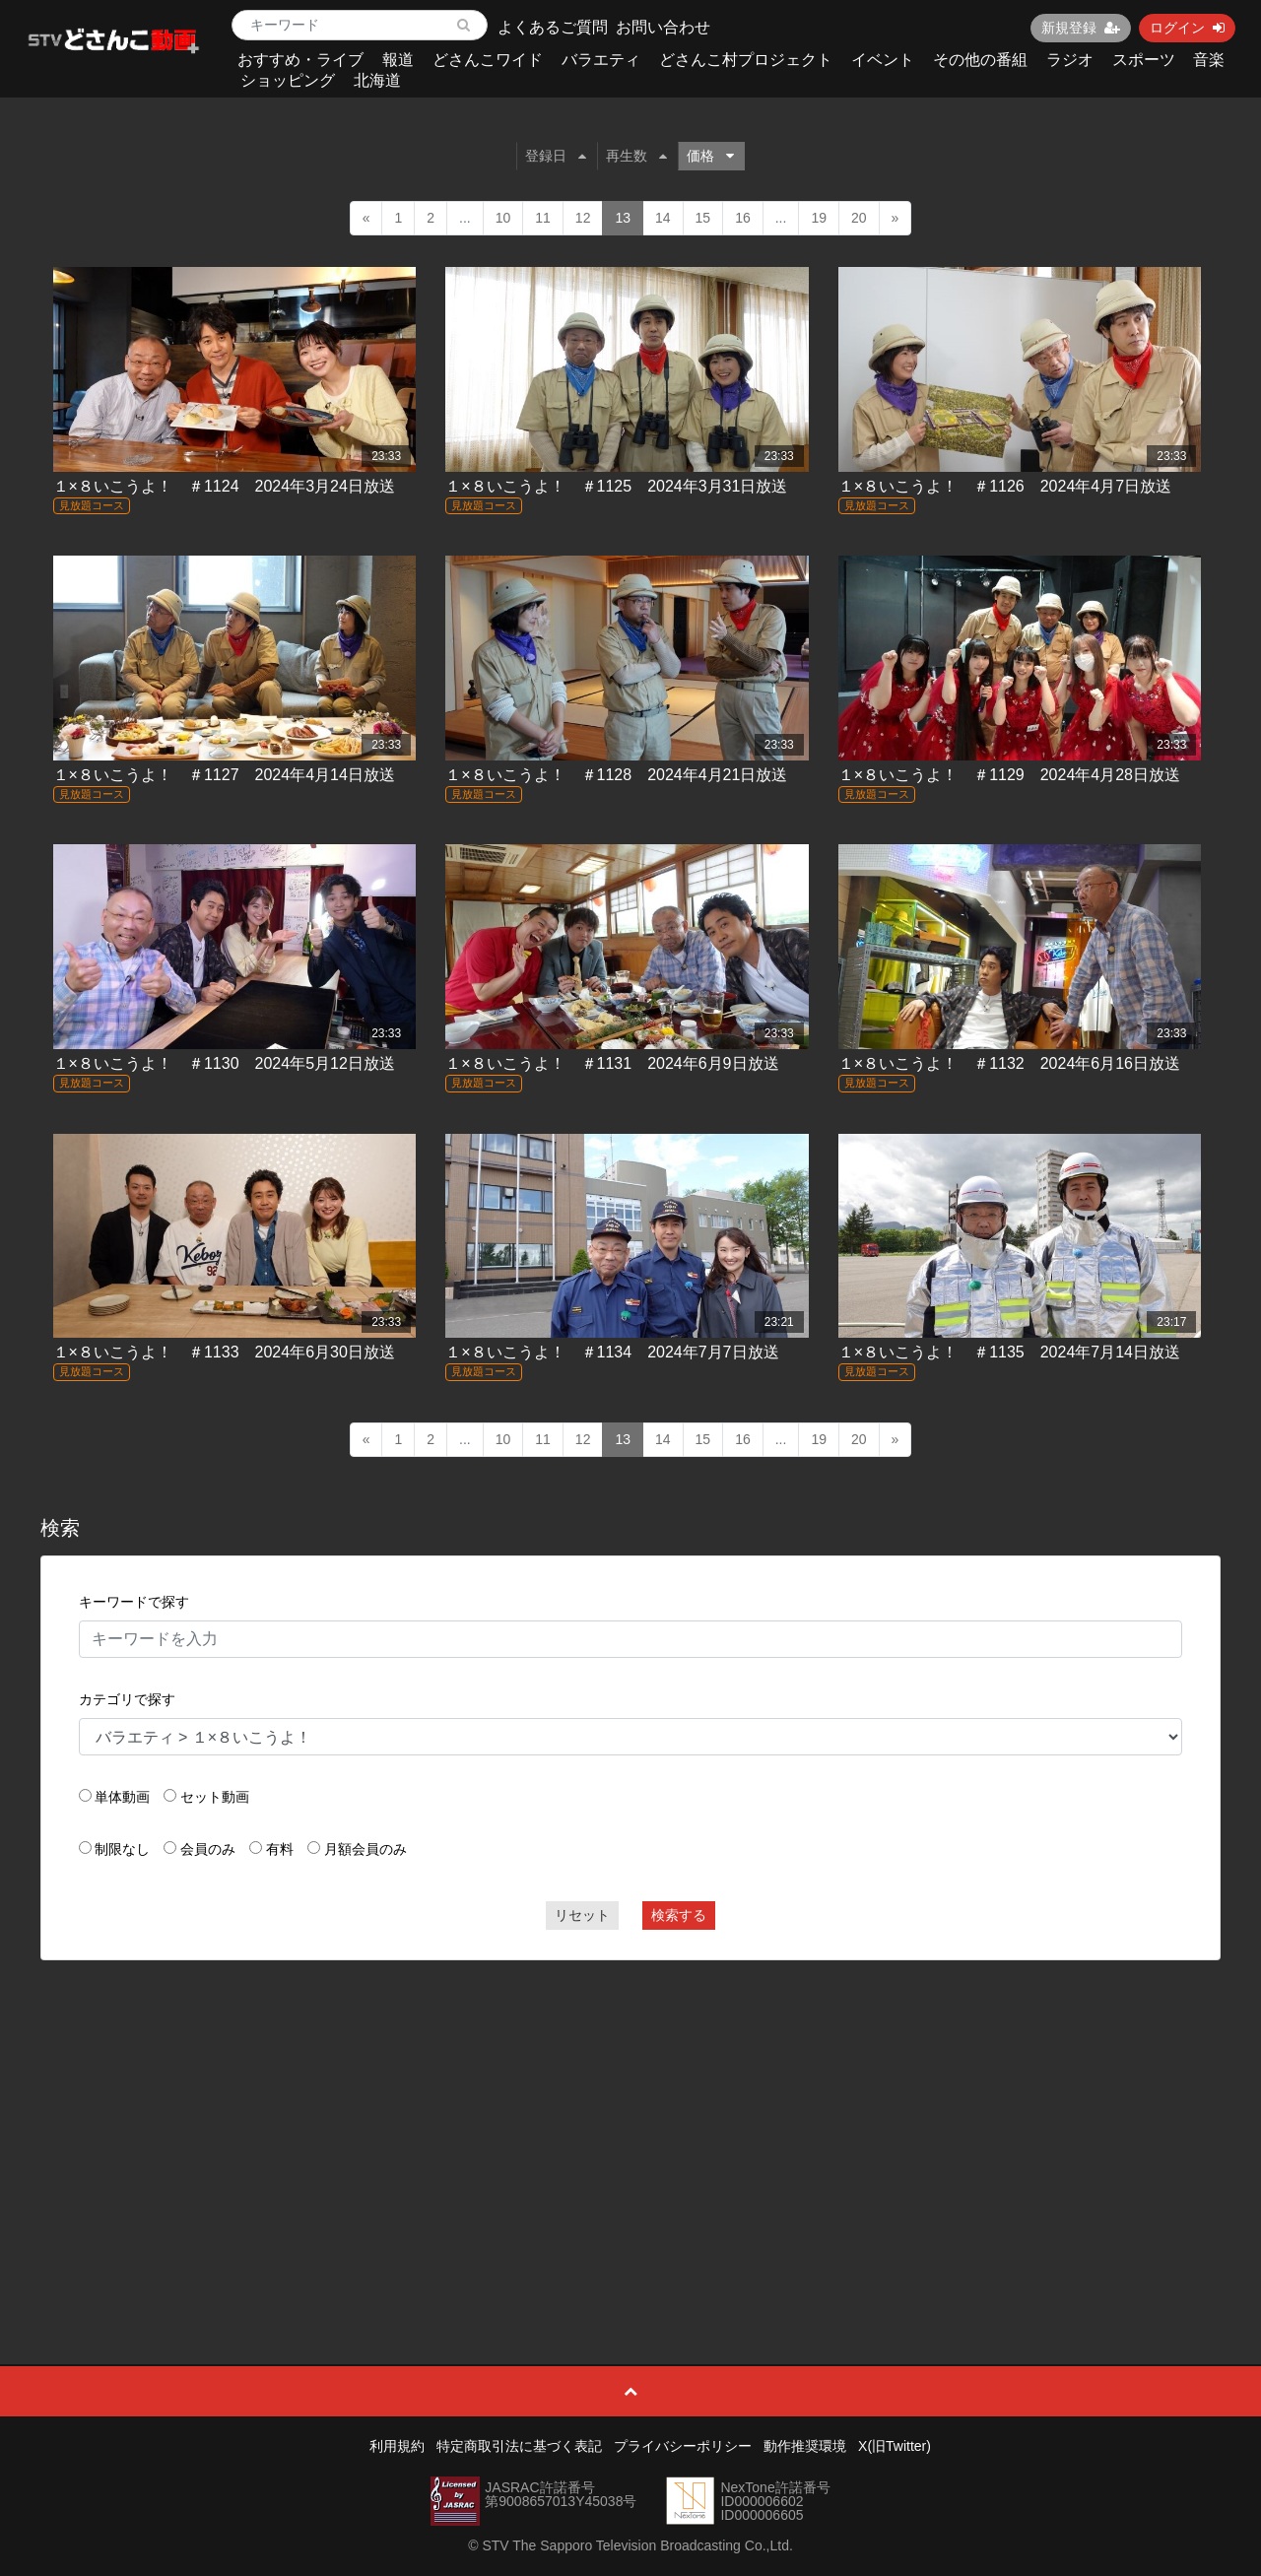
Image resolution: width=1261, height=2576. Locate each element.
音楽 (1209, 59)
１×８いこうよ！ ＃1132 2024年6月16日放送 (1009, 1063)
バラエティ (601, 59)
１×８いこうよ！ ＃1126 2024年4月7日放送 (1004, 486)
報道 (398, 59)
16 (743, 218)
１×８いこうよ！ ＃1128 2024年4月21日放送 (616, 774)
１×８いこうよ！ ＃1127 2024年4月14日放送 (224, 774)
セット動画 (214, 1797)
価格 (710, 156)
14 (663, 218)
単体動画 (122, 1797)
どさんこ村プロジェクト (745, 59)
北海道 (377, 80)
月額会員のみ (365, 1849)
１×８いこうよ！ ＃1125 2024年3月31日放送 (616, 486)
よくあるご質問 (553, 27)
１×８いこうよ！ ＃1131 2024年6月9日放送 (611, 1063)
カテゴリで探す (127, 1699)
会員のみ (207, 1849)
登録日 (555, 156)
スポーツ (1143, 59)
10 (503, 218)
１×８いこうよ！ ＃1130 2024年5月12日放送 (224, 1063)
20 (859, 218)
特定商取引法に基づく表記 (519, 2446)
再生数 (636, 156)
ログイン (1187, 27)
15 (703, 218)
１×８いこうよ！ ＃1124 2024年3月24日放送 (224, 486)
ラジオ (1070, 59)
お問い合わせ (663, 27)
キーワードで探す (134, 1602)
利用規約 (397, 2446)
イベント (882, 59)
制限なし (122, 1849)
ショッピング (287, 80)
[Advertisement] (631, 2118)
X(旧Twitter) (894, 2446)
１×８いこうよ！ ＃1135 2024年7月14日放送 (1009, 1352)
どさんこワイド (487, 59)
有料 (280, 1849)
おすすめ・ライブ (300, 59)
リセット (582, 1915)
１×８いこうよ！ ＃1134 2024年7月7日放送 (611, 1352)
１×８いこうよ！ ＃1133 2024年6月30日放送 (224, 1352)
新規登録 (1080, 27)
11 (543, 218)
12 (583, 218)
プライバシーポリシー (683, 2446)
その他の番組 (980, 59)
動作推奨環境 (804, 2446)
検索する (678, 1915)
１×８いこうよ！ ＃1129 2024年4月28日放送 (1009, 774)
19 (819, 218)
